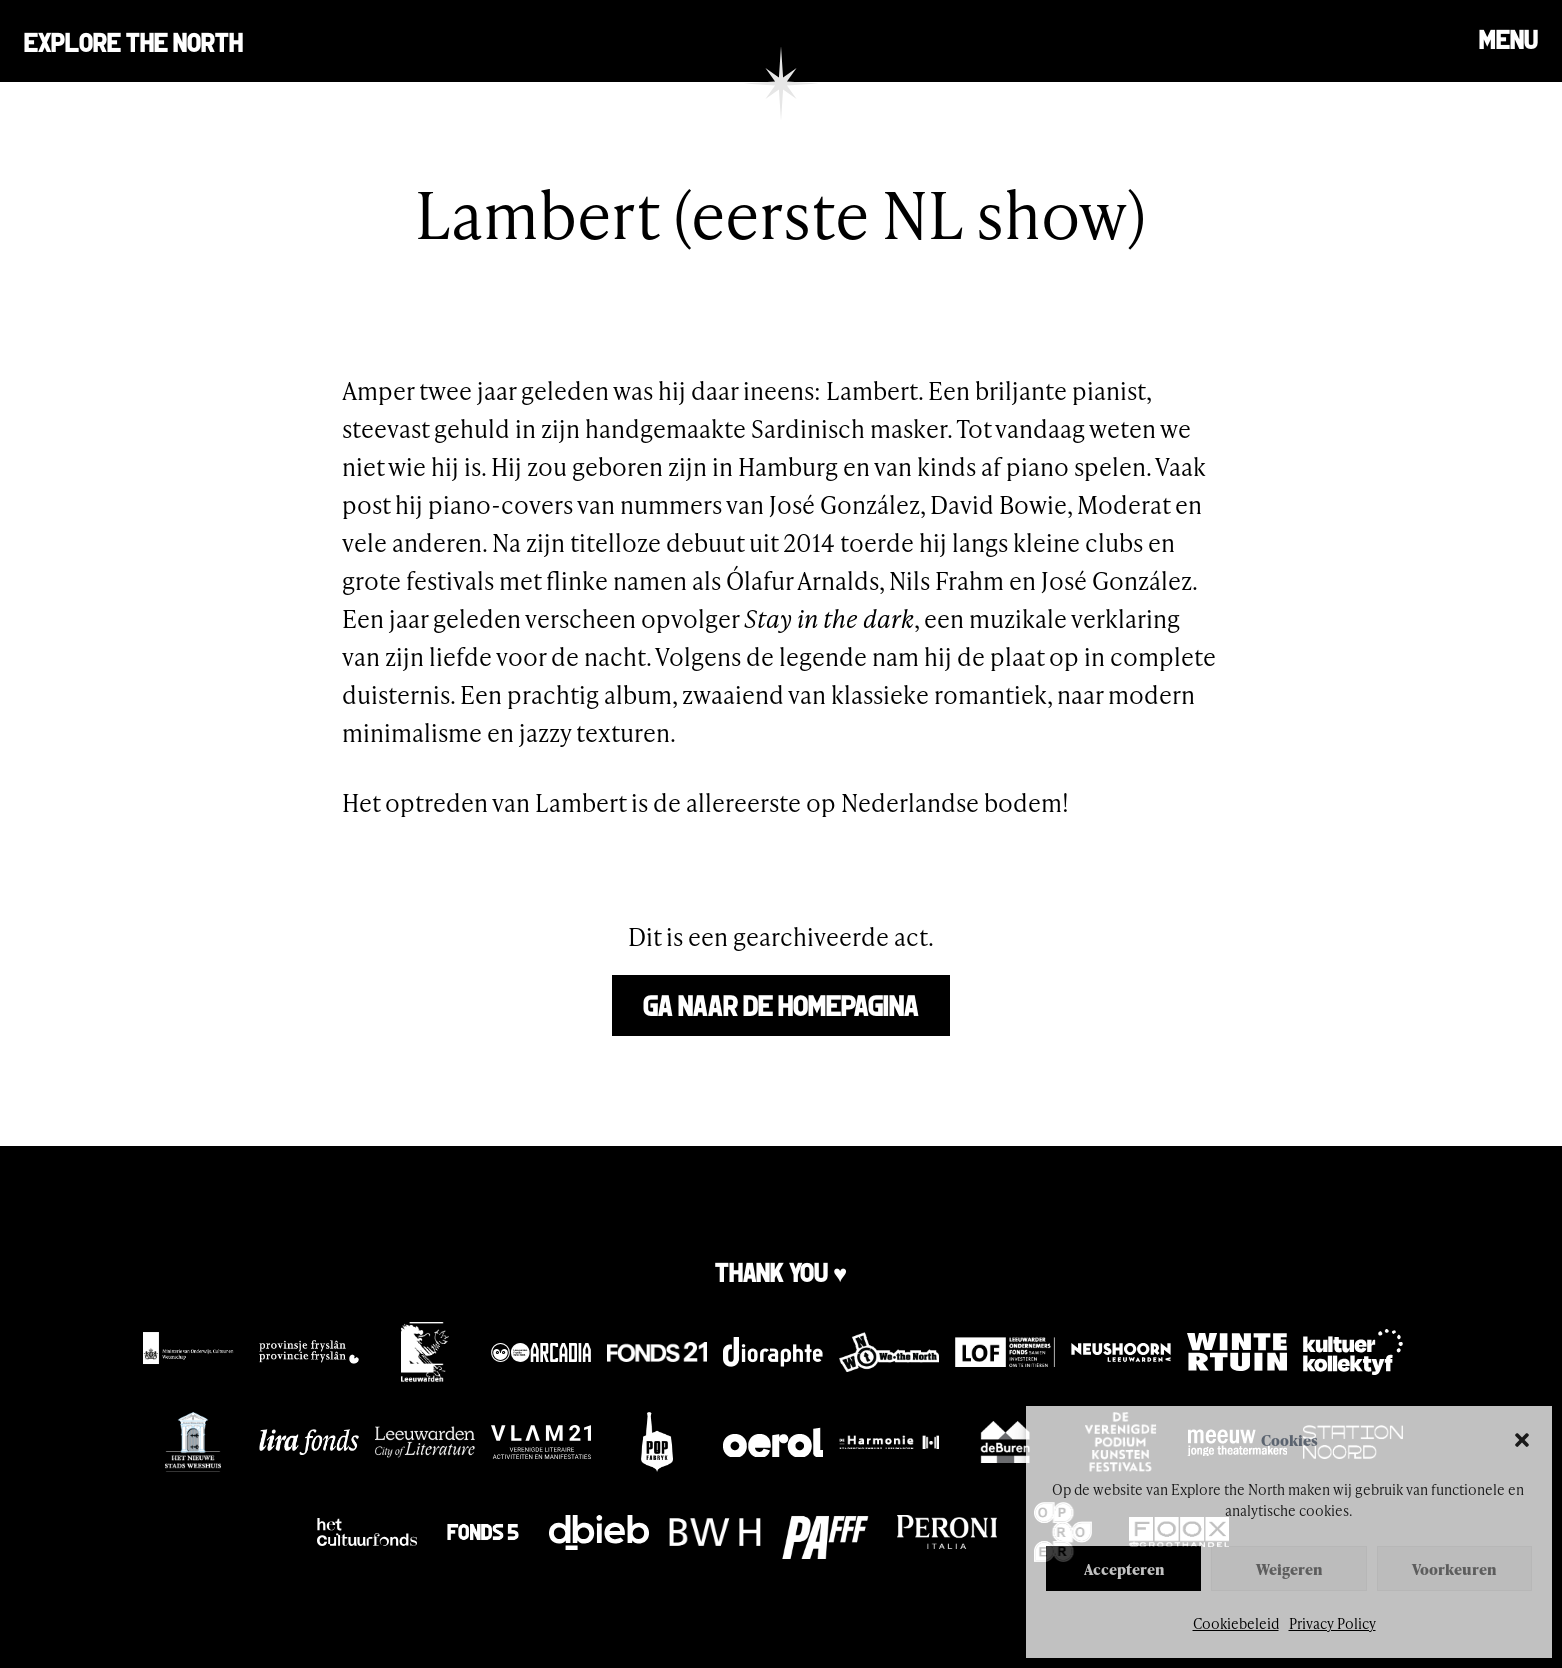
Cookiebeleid (1236, 1623)
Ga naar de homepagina (781, 1003)
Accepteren (1124, 1569)
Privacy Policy (1332, 1623)
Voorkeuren (1454, 1569)
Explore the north (133, 40)
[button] (1522, 1440)
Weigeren (1289, 1569)
